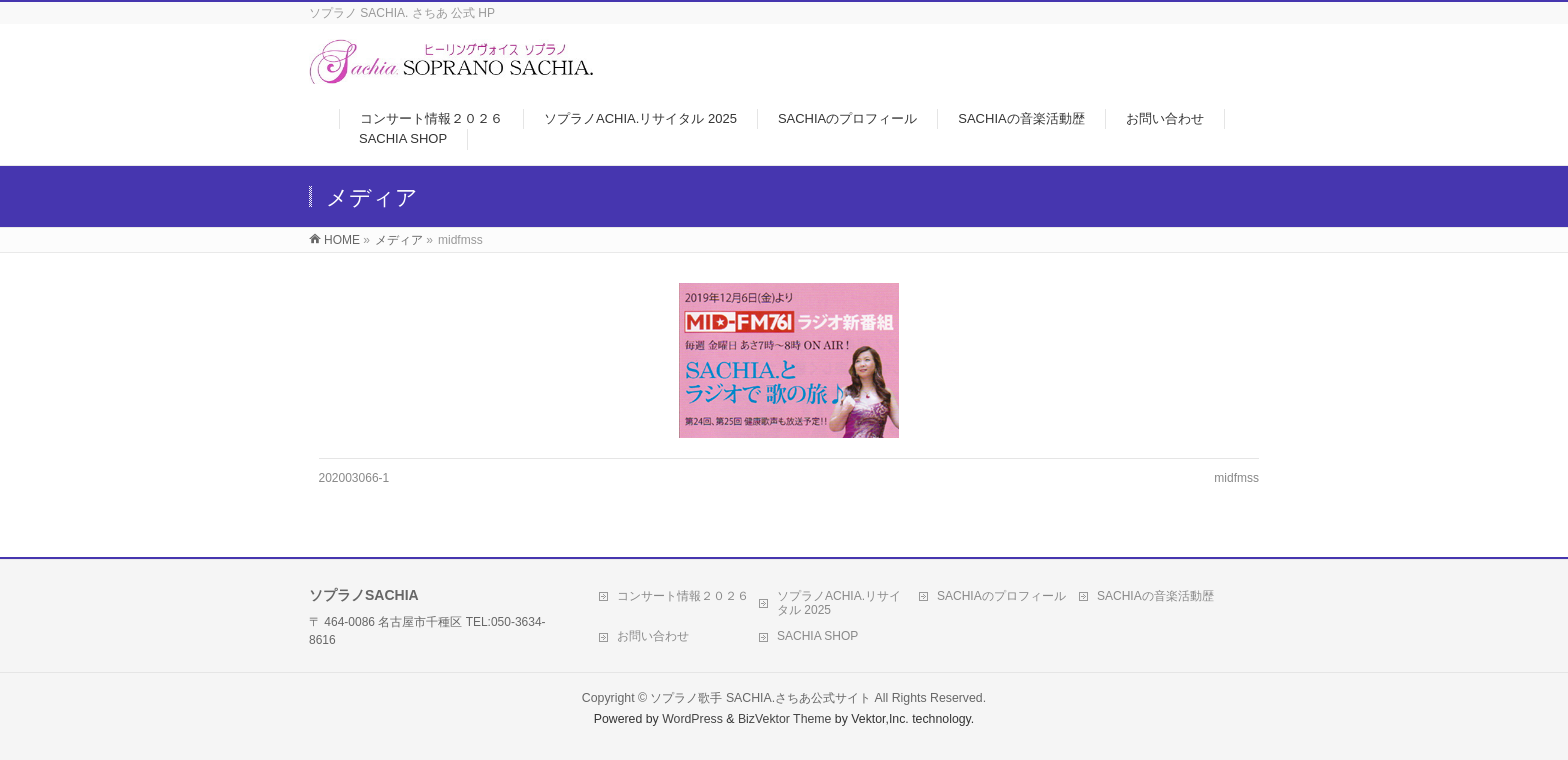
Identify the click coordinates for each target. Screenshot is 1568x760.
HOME (342, 240)
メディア (399, 240)
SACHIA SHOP (817, 636)
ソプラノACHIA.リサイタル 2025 (839, 603)
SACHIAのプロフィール (1001, 596)
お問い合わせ (653, 636)
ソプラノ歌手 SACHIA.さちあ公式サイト (760, 698)
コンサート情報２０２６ (683, 596)
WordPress (692, 719)
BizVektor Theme (785, 719)
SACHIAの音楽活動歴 (1155, 596)
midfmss (1236, 478)
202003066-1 (354, 478)
